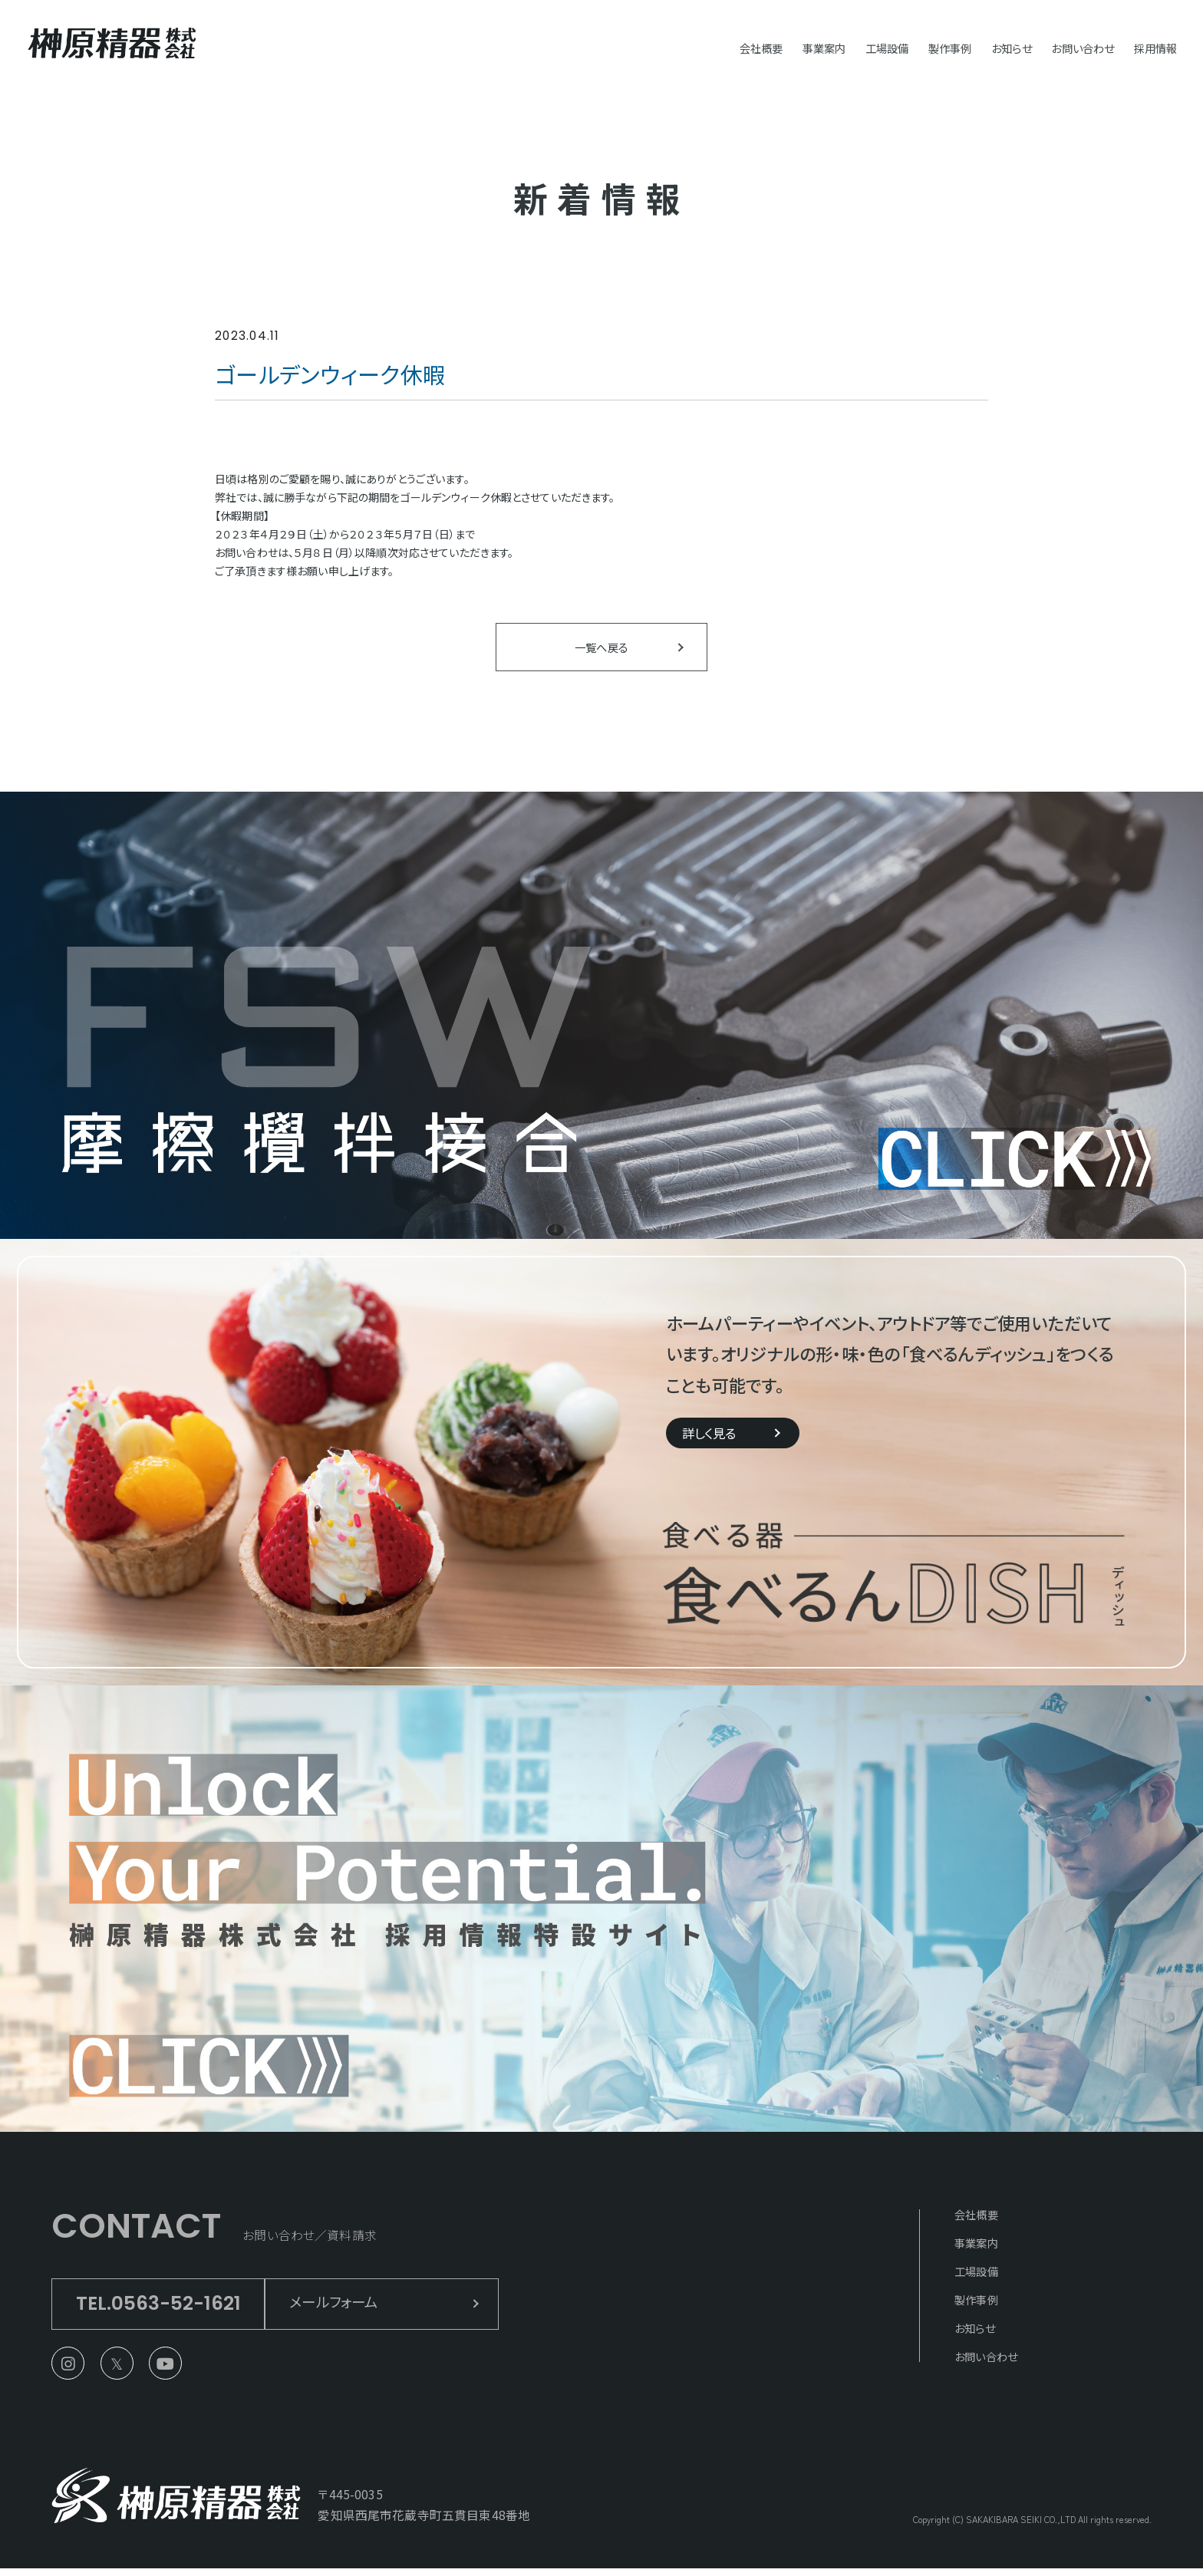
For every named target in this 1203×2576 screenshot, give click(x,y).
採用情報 (1153, 47)
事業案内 (778, 47)
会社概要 (707, 47)
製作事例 (920, 47)
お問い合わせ (1070, 47)
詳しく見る (713, 1438)
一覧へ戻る (602, 649)
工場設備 (849, 47)
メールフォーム (359, 2307)
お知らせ (989, 47)
